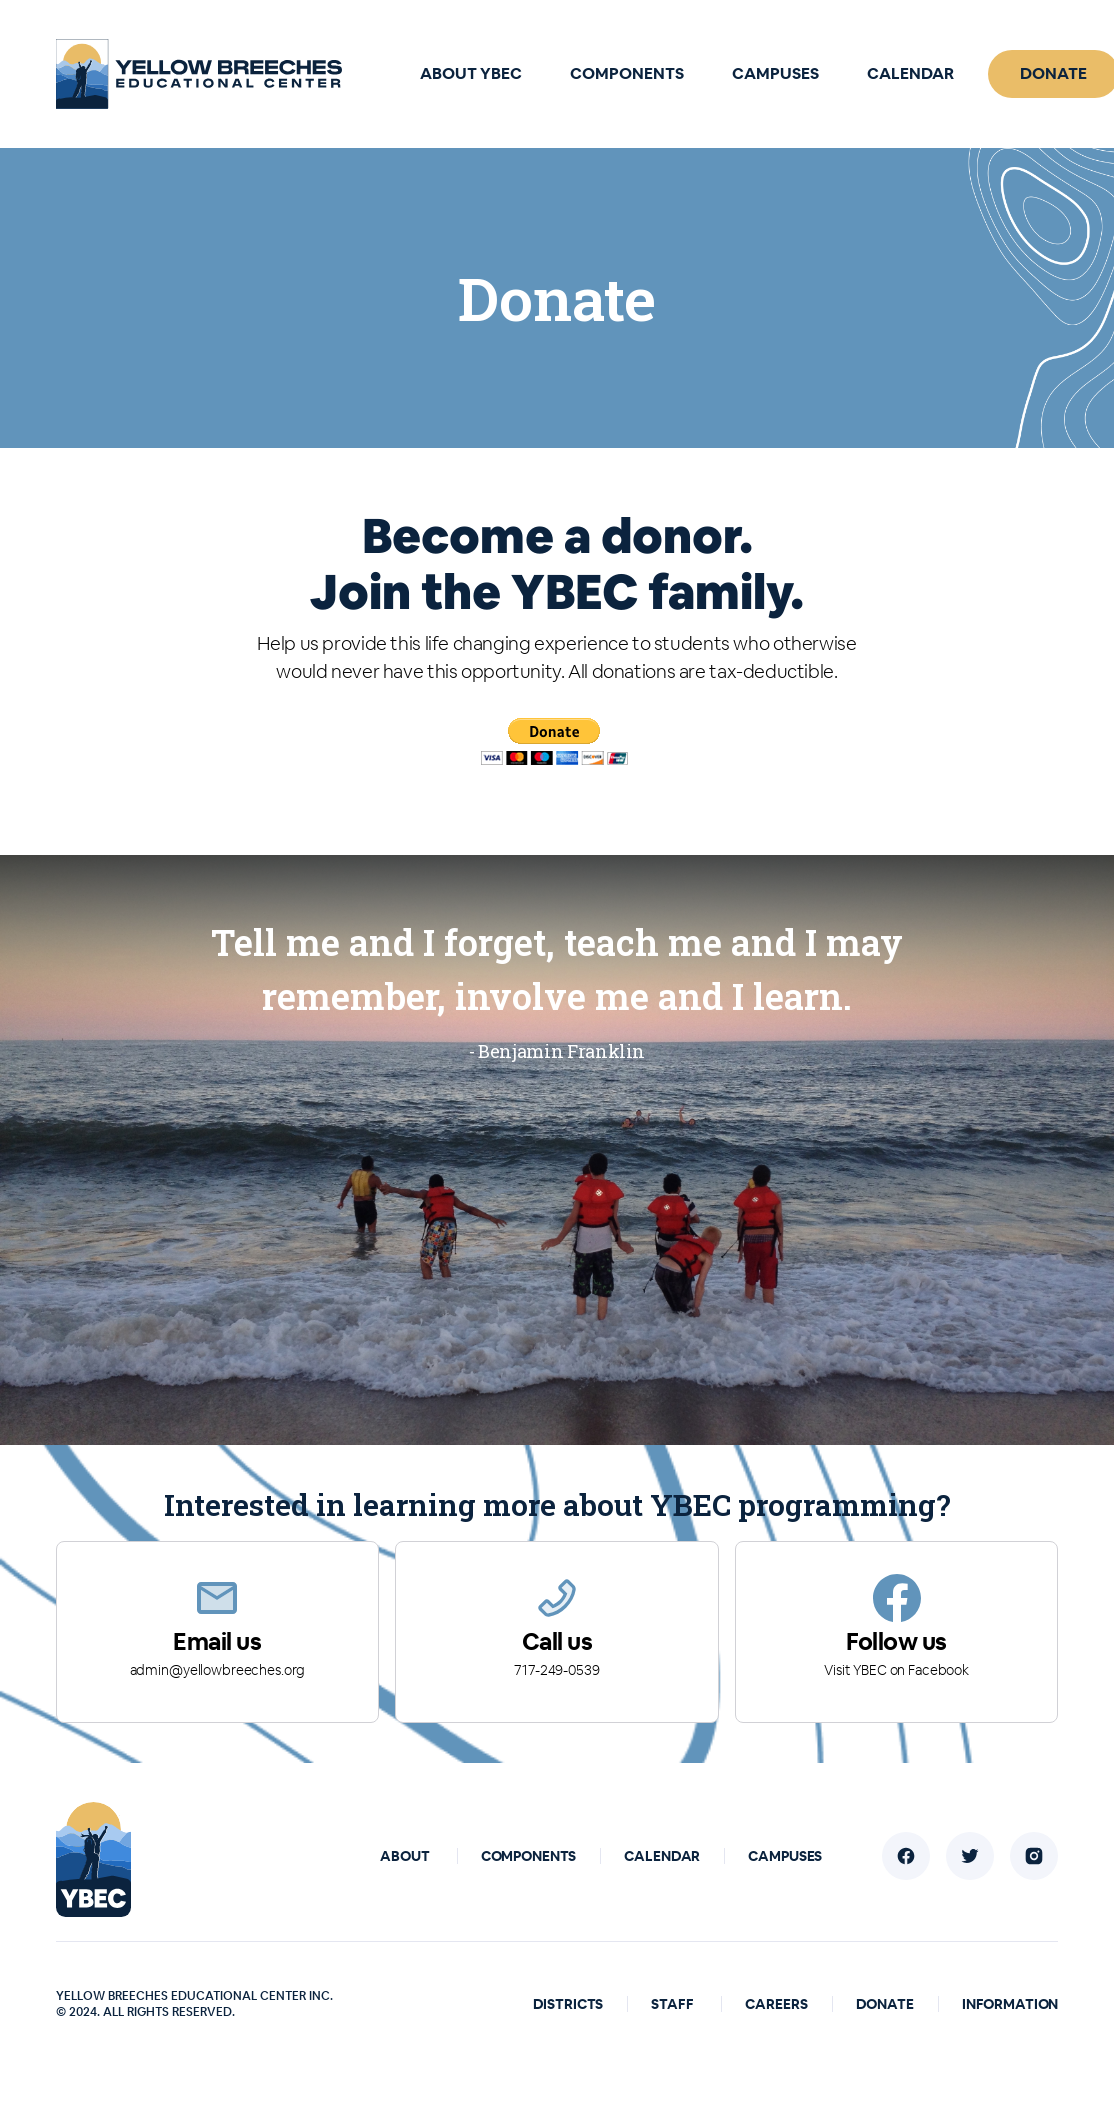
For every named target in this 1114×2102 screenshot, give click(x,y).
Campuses (775, 73)
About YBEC (471, 73)
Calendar (910, 73)
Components (627, 73)
